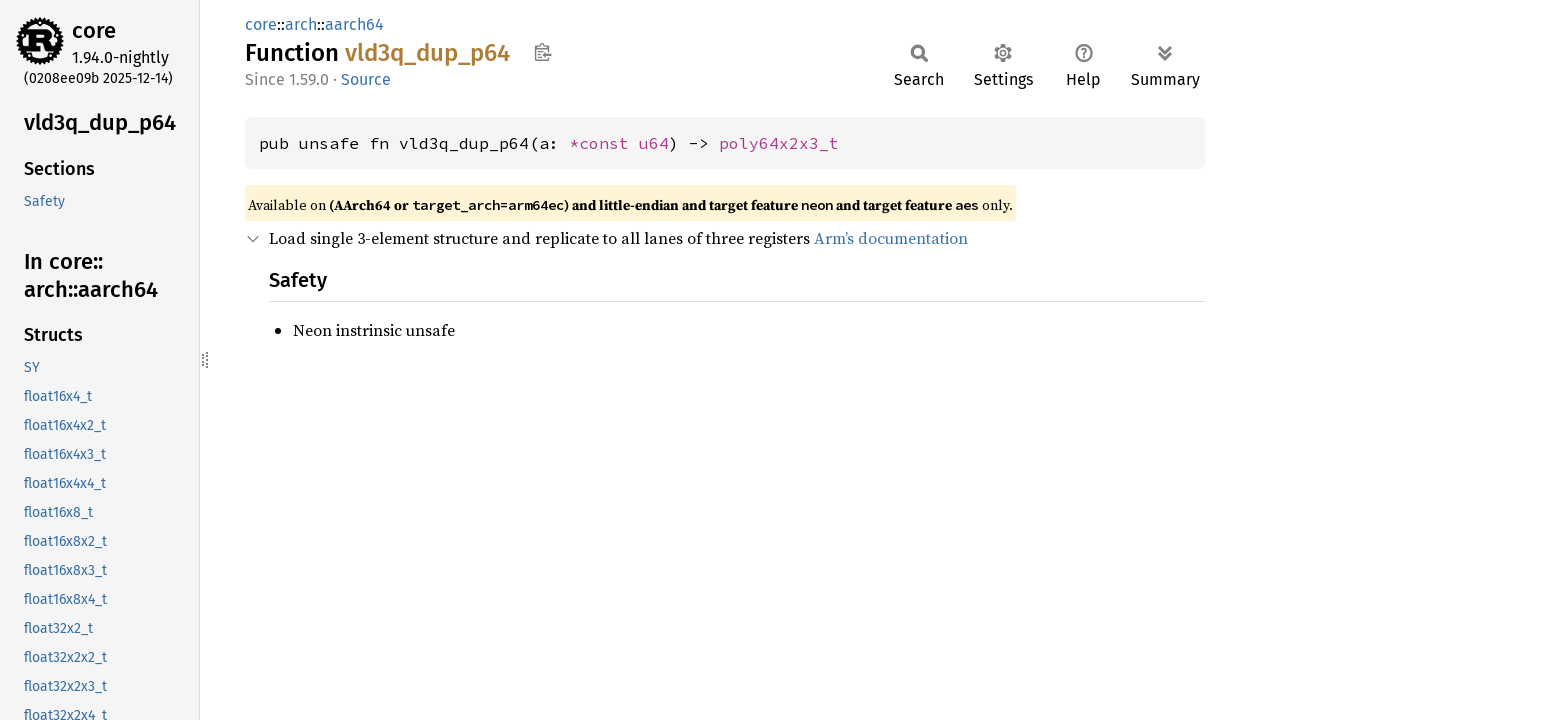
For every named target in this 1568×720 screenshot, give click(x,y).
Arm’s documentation (891, 238)
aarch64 (354, 24)
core (94, 30)
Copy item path (542, 52)
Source (366, 79)
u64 (654, 143)
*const (604, 143)
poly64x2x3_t (779, 143)
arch (301, 24)
